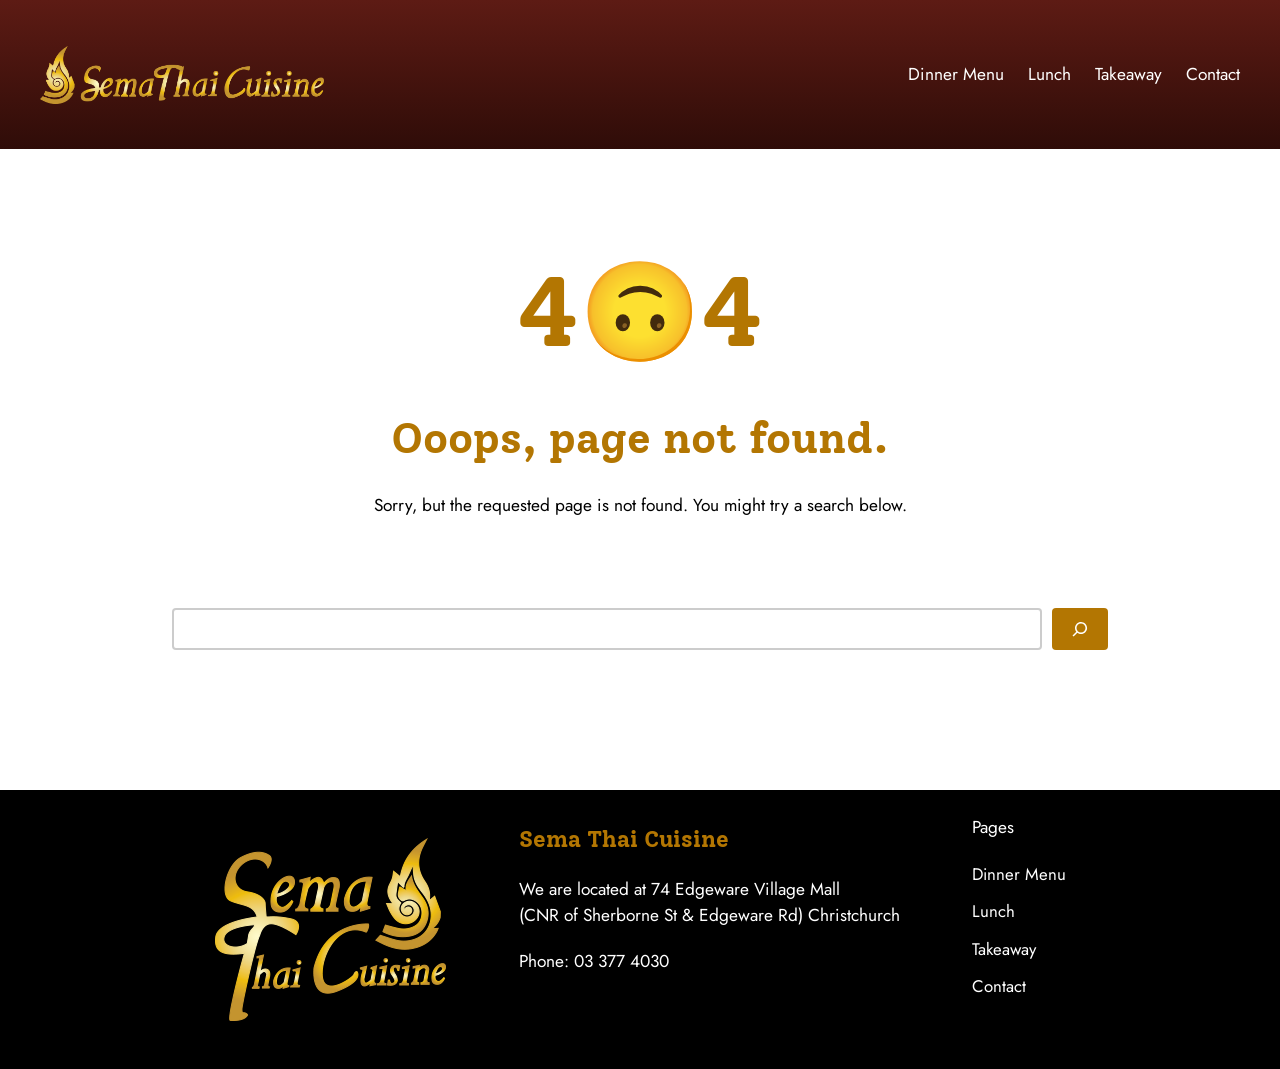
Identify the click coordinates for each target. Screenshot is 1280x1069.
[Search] (1080, 629)
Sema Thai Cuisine (624, 839)
